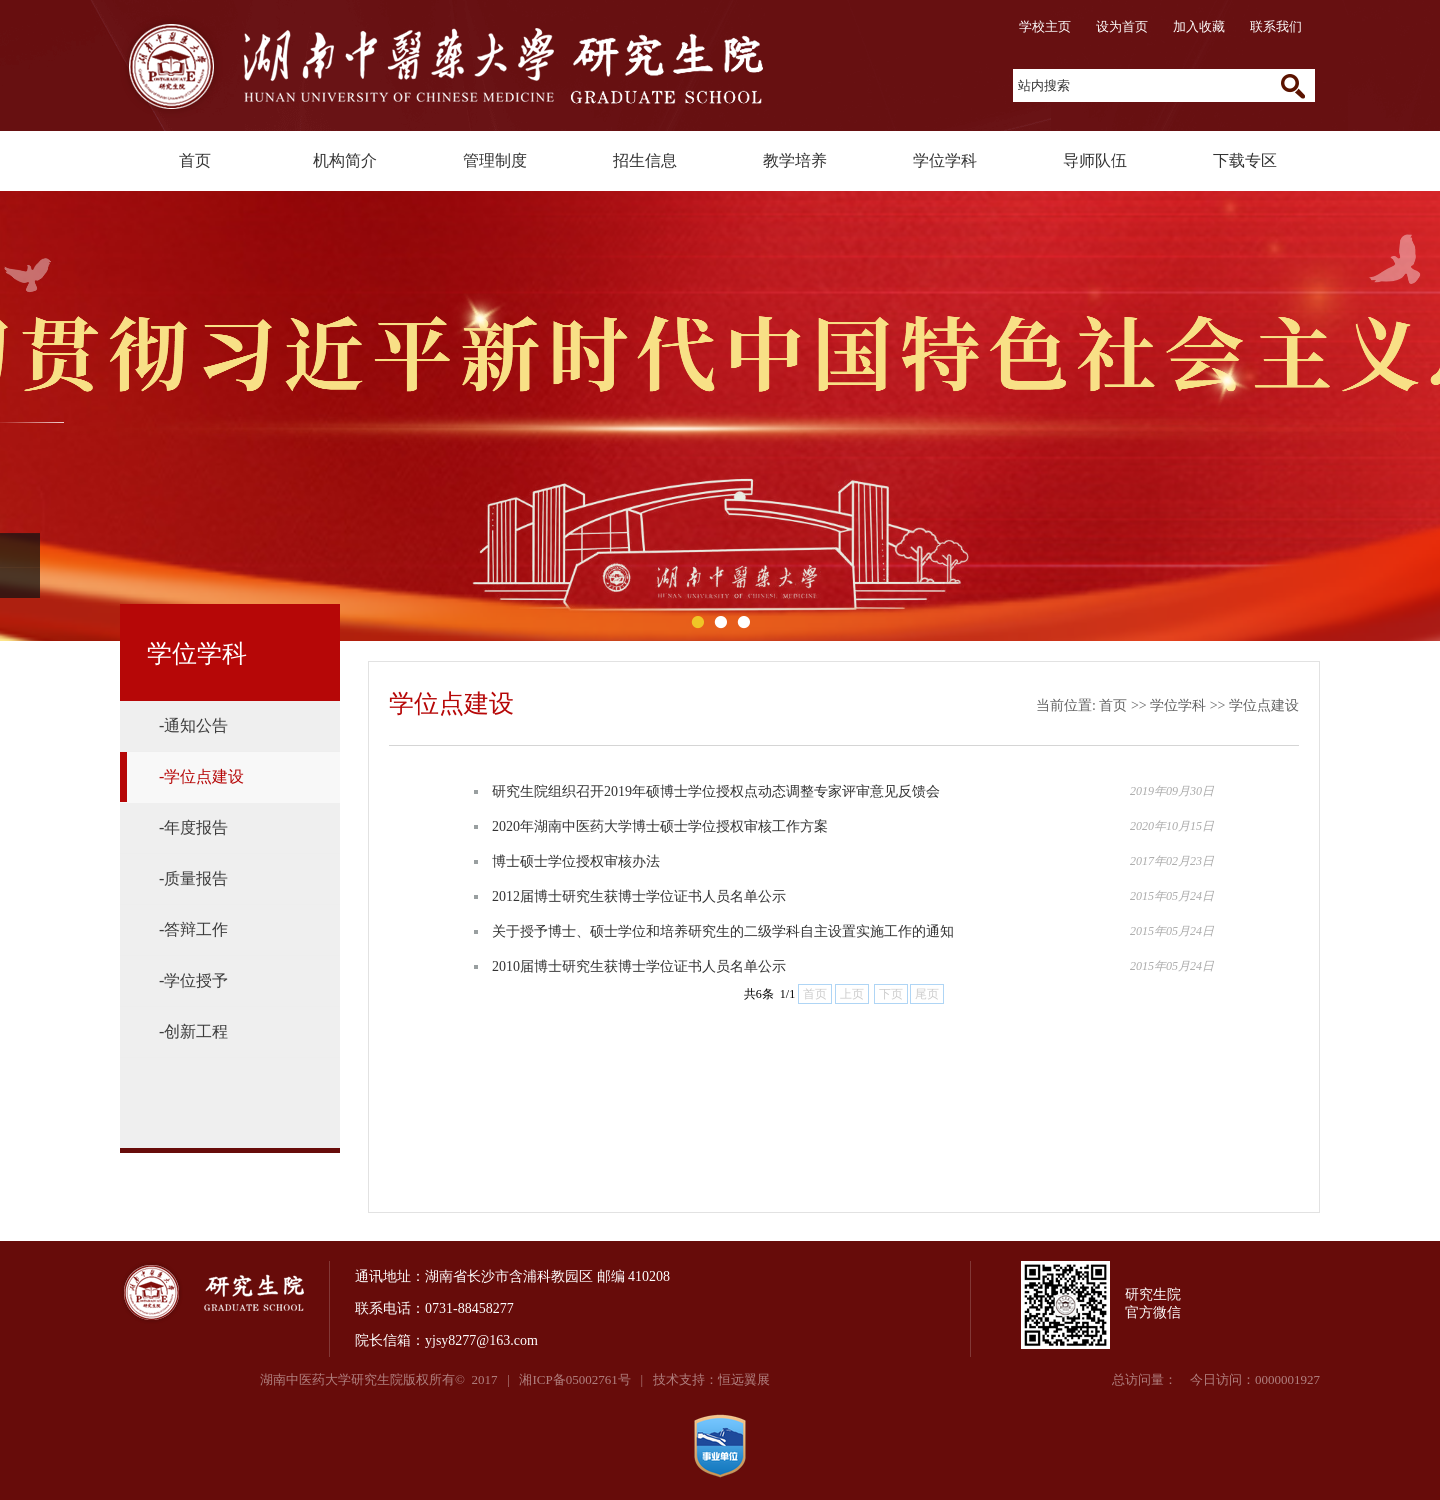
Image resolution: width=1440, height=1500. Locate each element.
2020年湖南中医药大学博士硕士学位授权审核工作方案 (660, 826)
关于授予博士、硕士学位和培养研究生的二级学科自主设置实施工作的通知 (723, 931)
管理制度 (495, 160)
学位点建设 (1264, 705)
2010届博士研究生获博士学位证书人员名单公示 (639, 966)
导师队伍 (1095, 160)
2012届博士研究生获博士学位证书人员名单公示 (639, 896)
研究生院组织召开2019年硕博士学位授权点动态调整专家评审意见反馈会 (716, 791)
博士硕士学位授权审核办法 (576, 861)
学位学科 (945, 160)
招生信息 (645, 160)
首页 (195, 160)
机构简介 (345, 160)
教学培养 (795, 160)
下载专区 (1245, 160)
